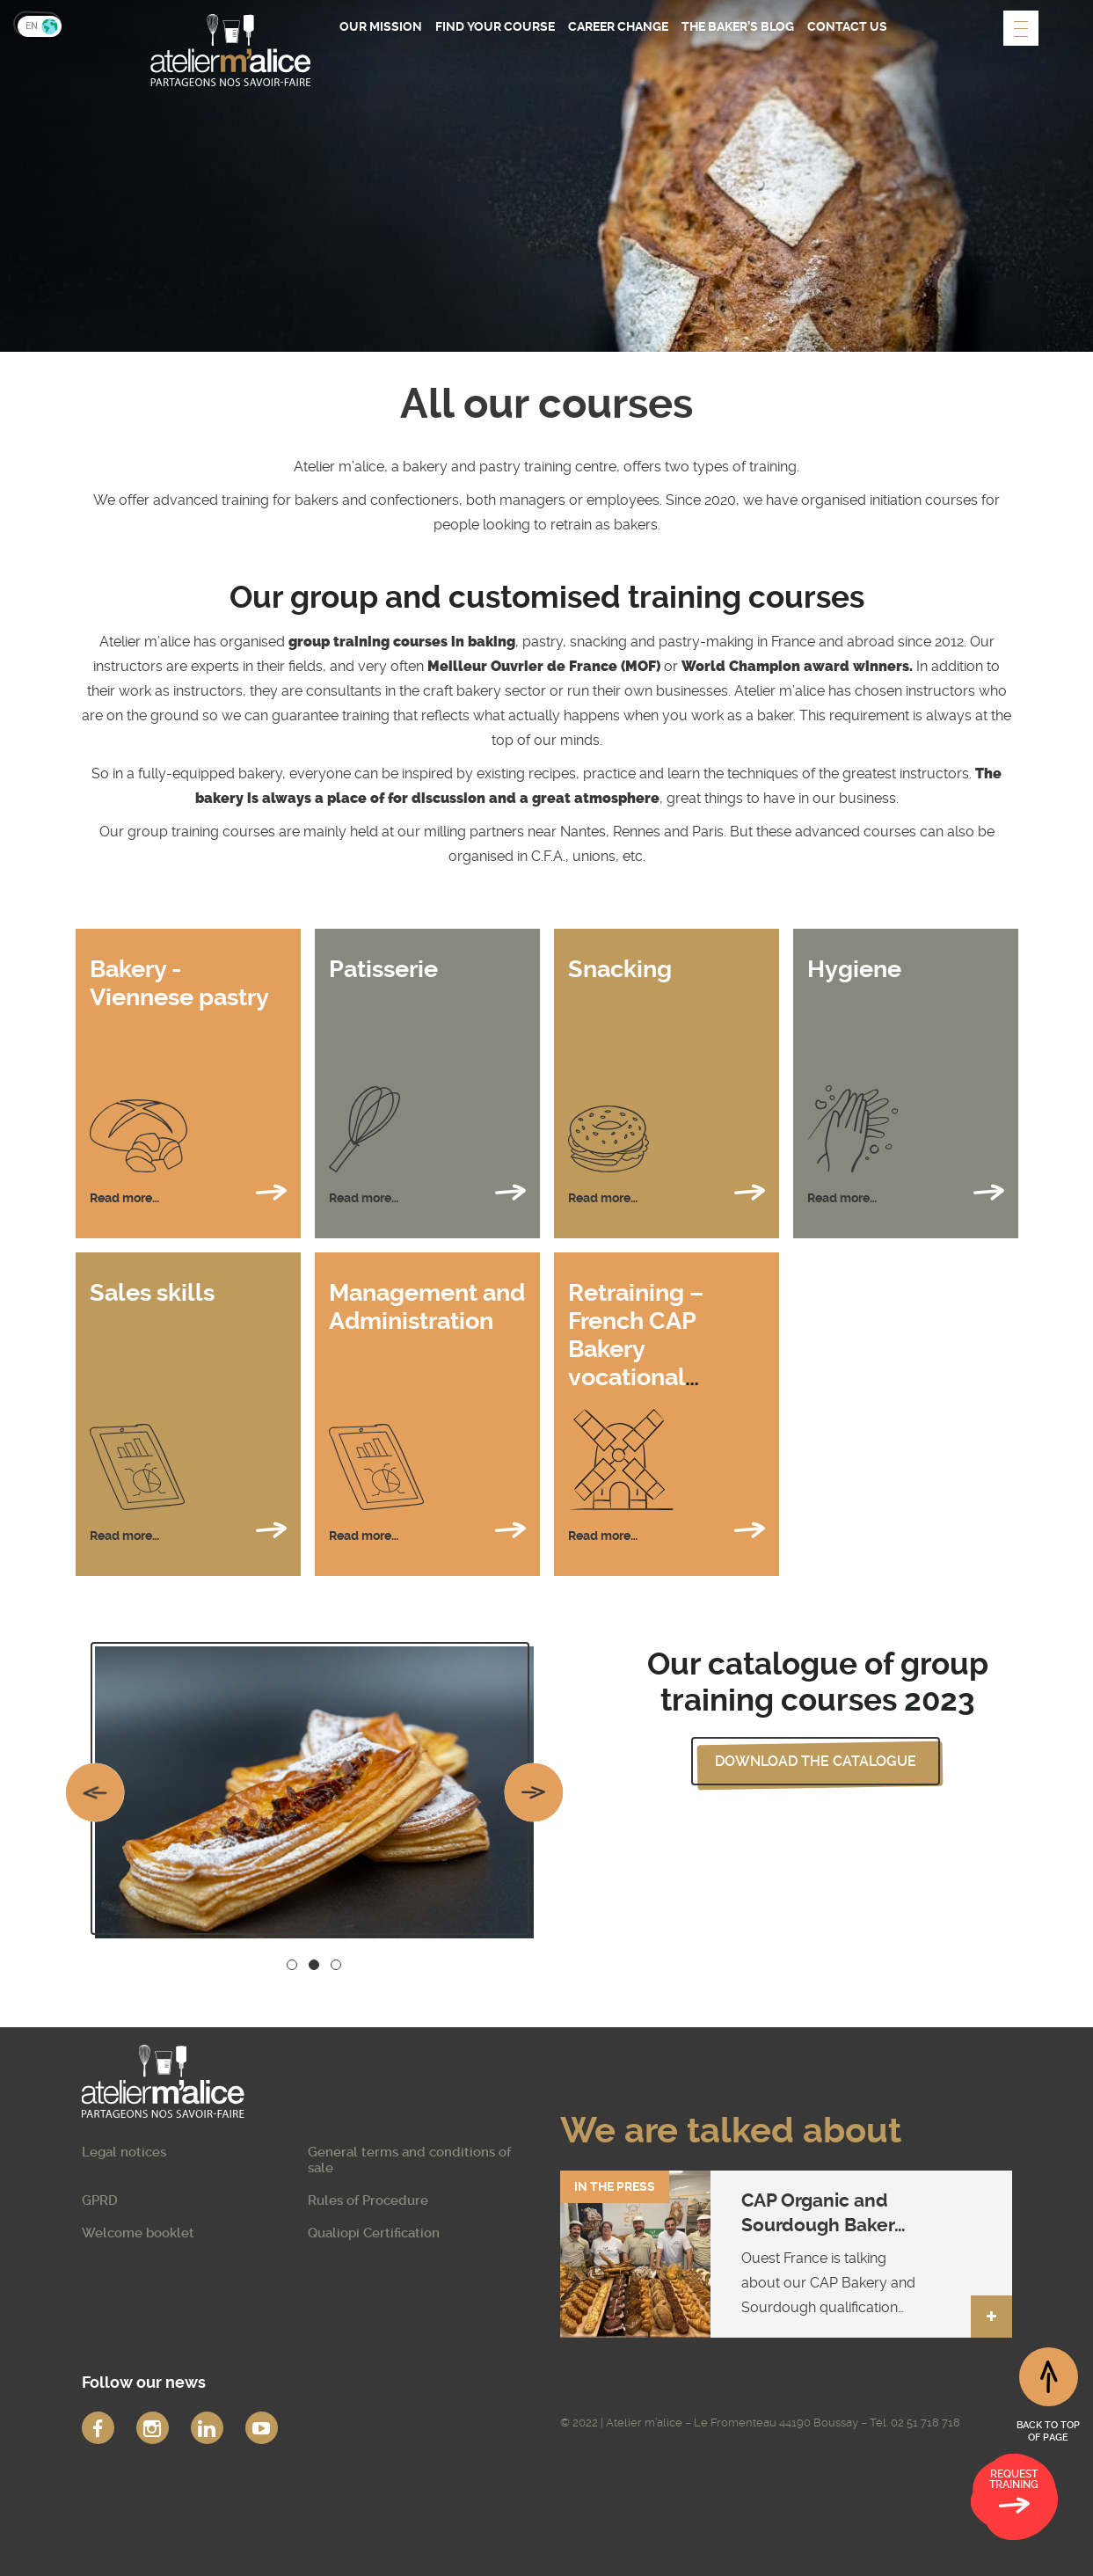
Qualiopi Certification (374, 2233)
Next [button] (533, 1792)
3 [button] (335, 1965)
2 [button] (313, 1965)
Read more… (188, 1192)
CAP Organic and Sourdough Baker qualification (817, 2225)
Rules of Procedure (368, 2200)
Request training (1013, 2494)
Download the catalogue (815, 1761)
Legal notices (124, 2152)
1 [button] (291, 1965)
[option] (314, 1792)
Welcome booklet (138, 2233)
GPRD (100, 2200)
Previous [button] (95, 1792)
